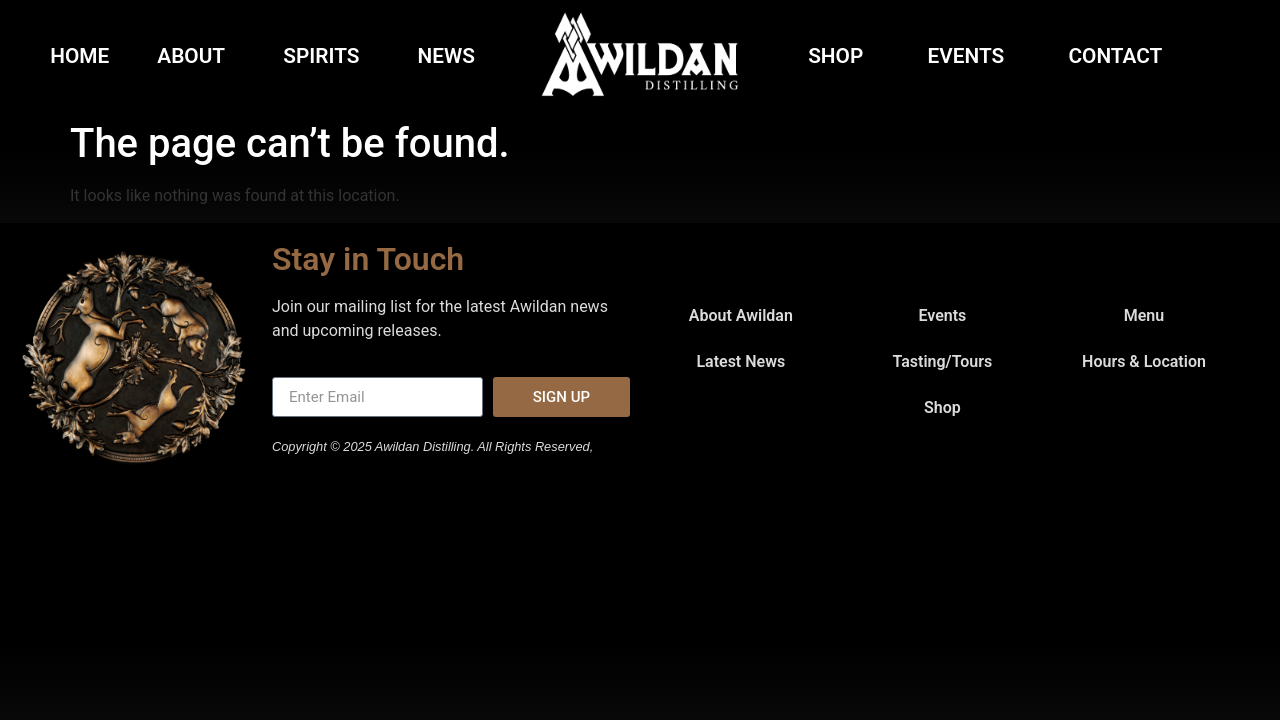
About (196, 56)
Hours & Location (1144, 361)
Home (79, 56)
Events (971, 56)
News (446, 56)
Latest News (740, 361)
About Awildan (741, 315)
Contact (1120, 56)
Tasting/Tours (942, 361)
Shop (840, 56)
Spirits (326, 56)
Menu (1144, 315)
